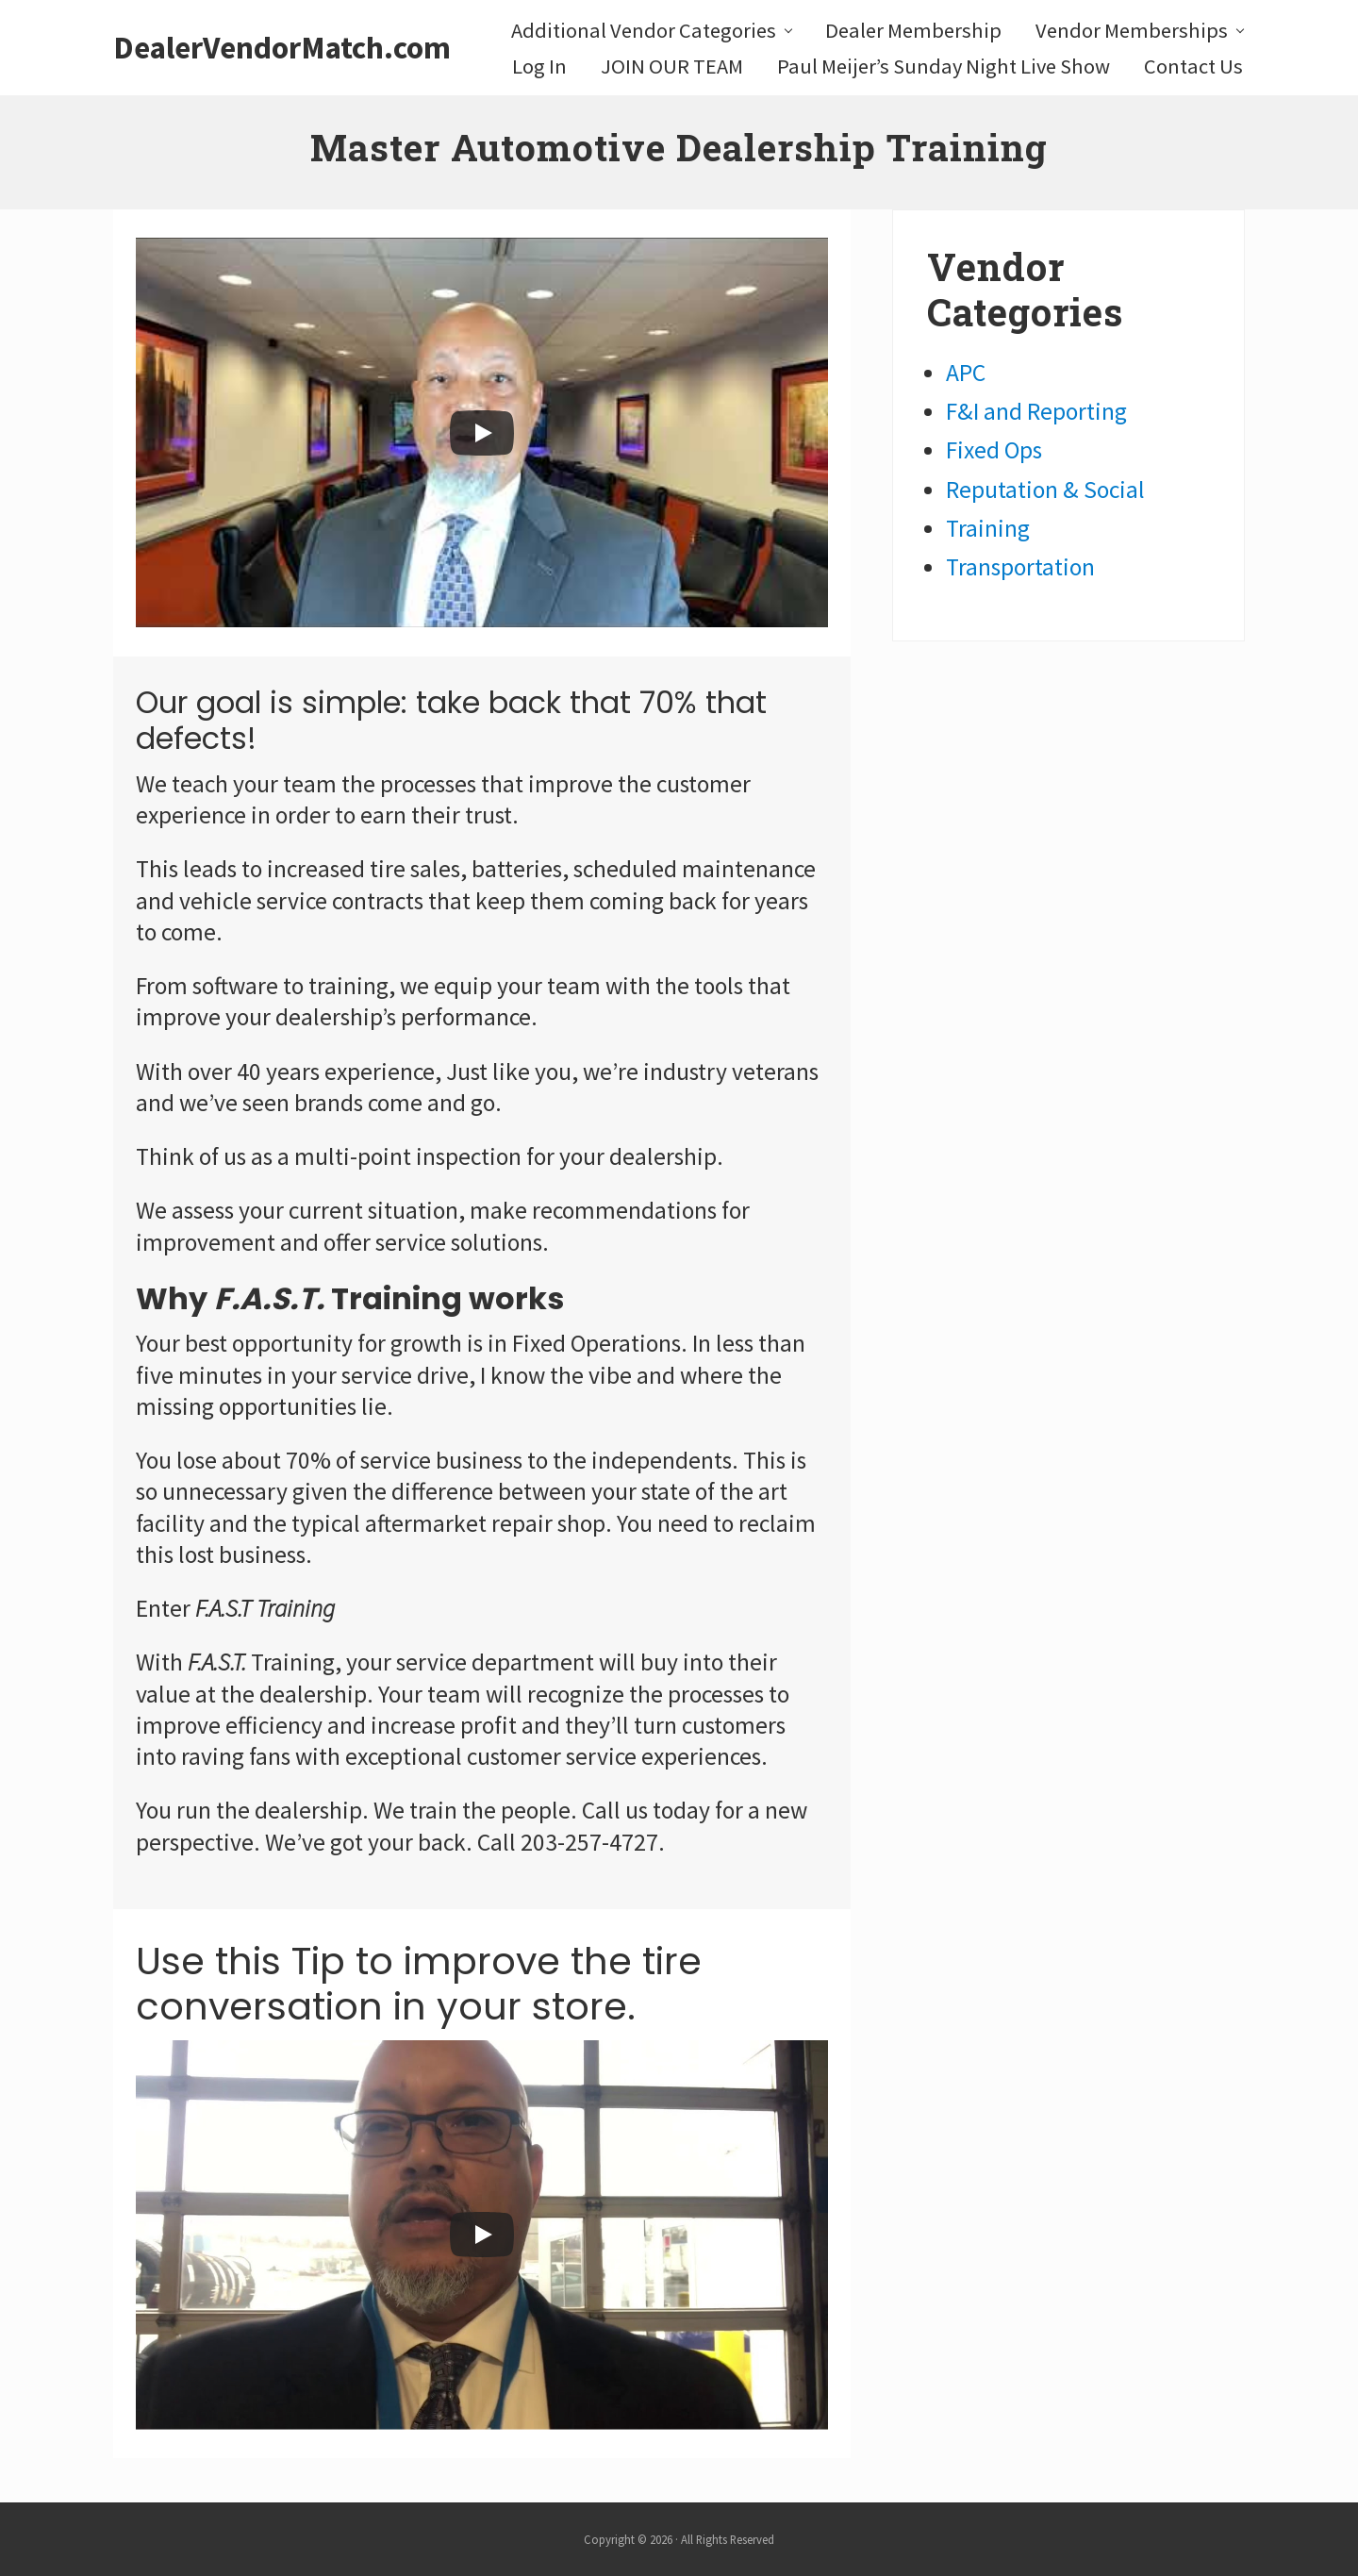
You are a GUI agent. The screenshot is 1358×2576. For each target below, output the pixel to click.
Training (988, 528)
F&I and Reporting (1036, 411)
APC (965, 372)
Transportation (1020, 567)
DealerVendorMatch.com (282, 48)
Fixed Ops (994, 450)
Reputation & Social (1045, 489)
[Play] (482, 433)
